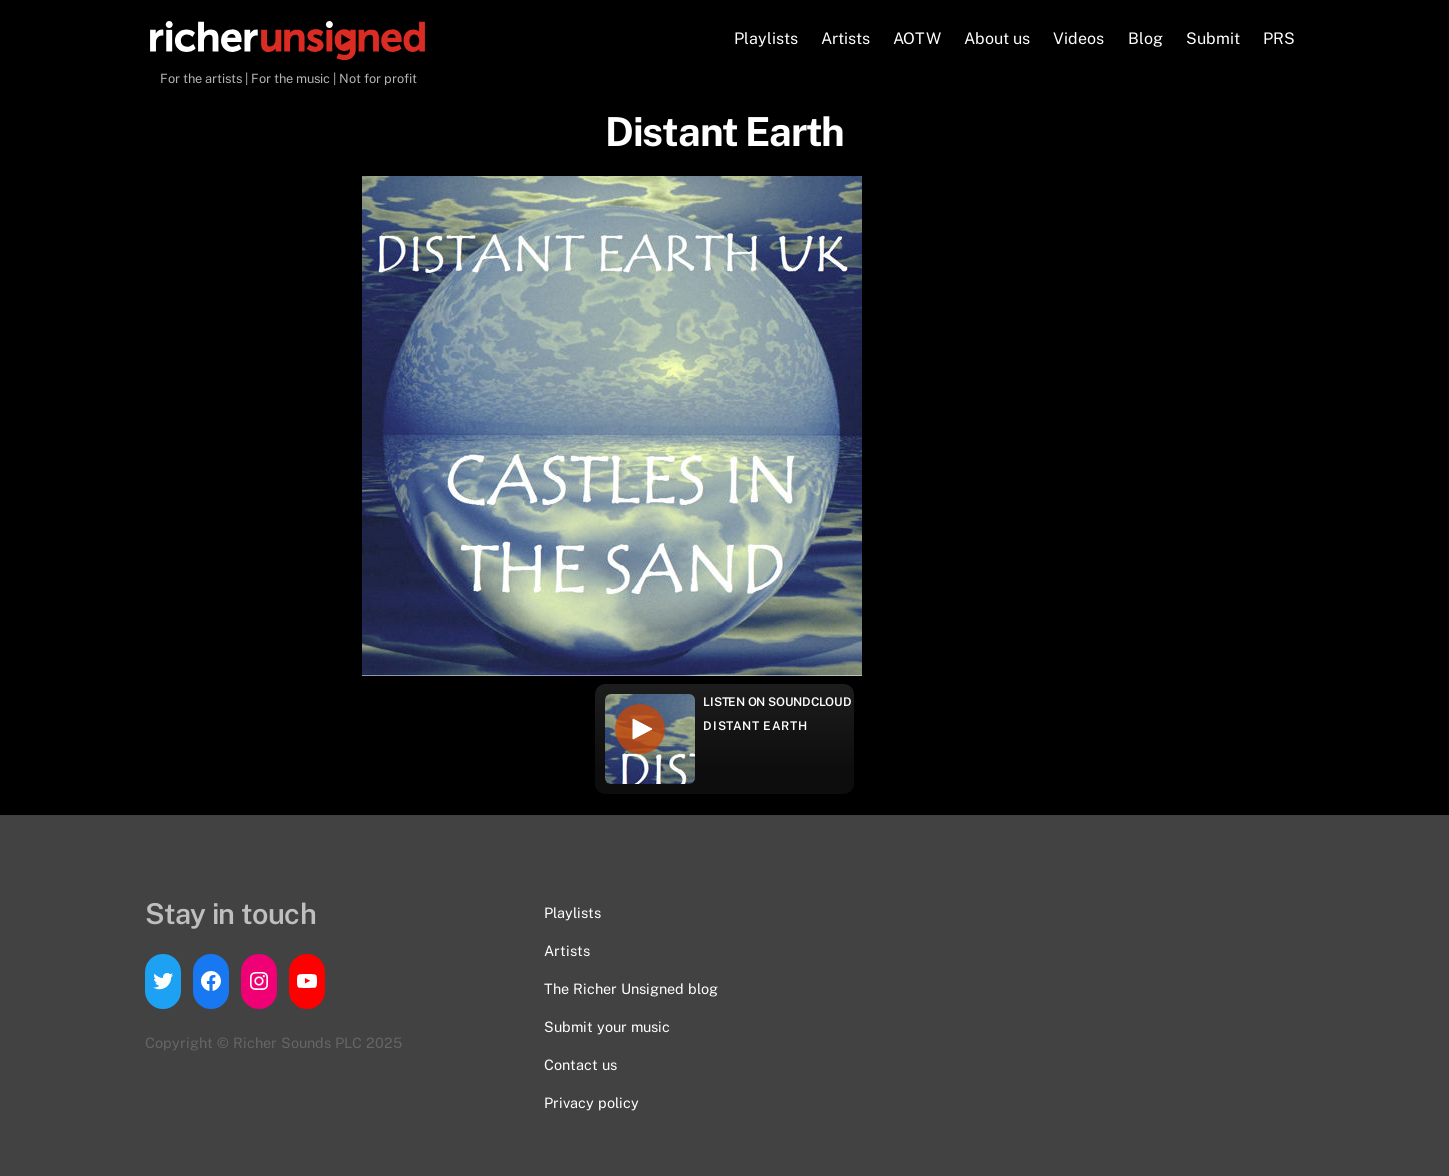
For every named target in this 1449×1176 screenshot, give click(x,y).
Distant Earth (755, 726)
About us (997, 38)
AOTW (917, 38)
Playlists (766, 38)
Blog (1145, 38)
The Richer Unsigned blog (631, 988)
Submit (1213, 38)
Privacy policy (591, 1102)
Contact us (580, 1064)
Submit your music (607, 1026)
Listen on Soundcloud (777, 702)
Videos (1078, 38)
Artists (845, 38)
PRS (1279, 38)
